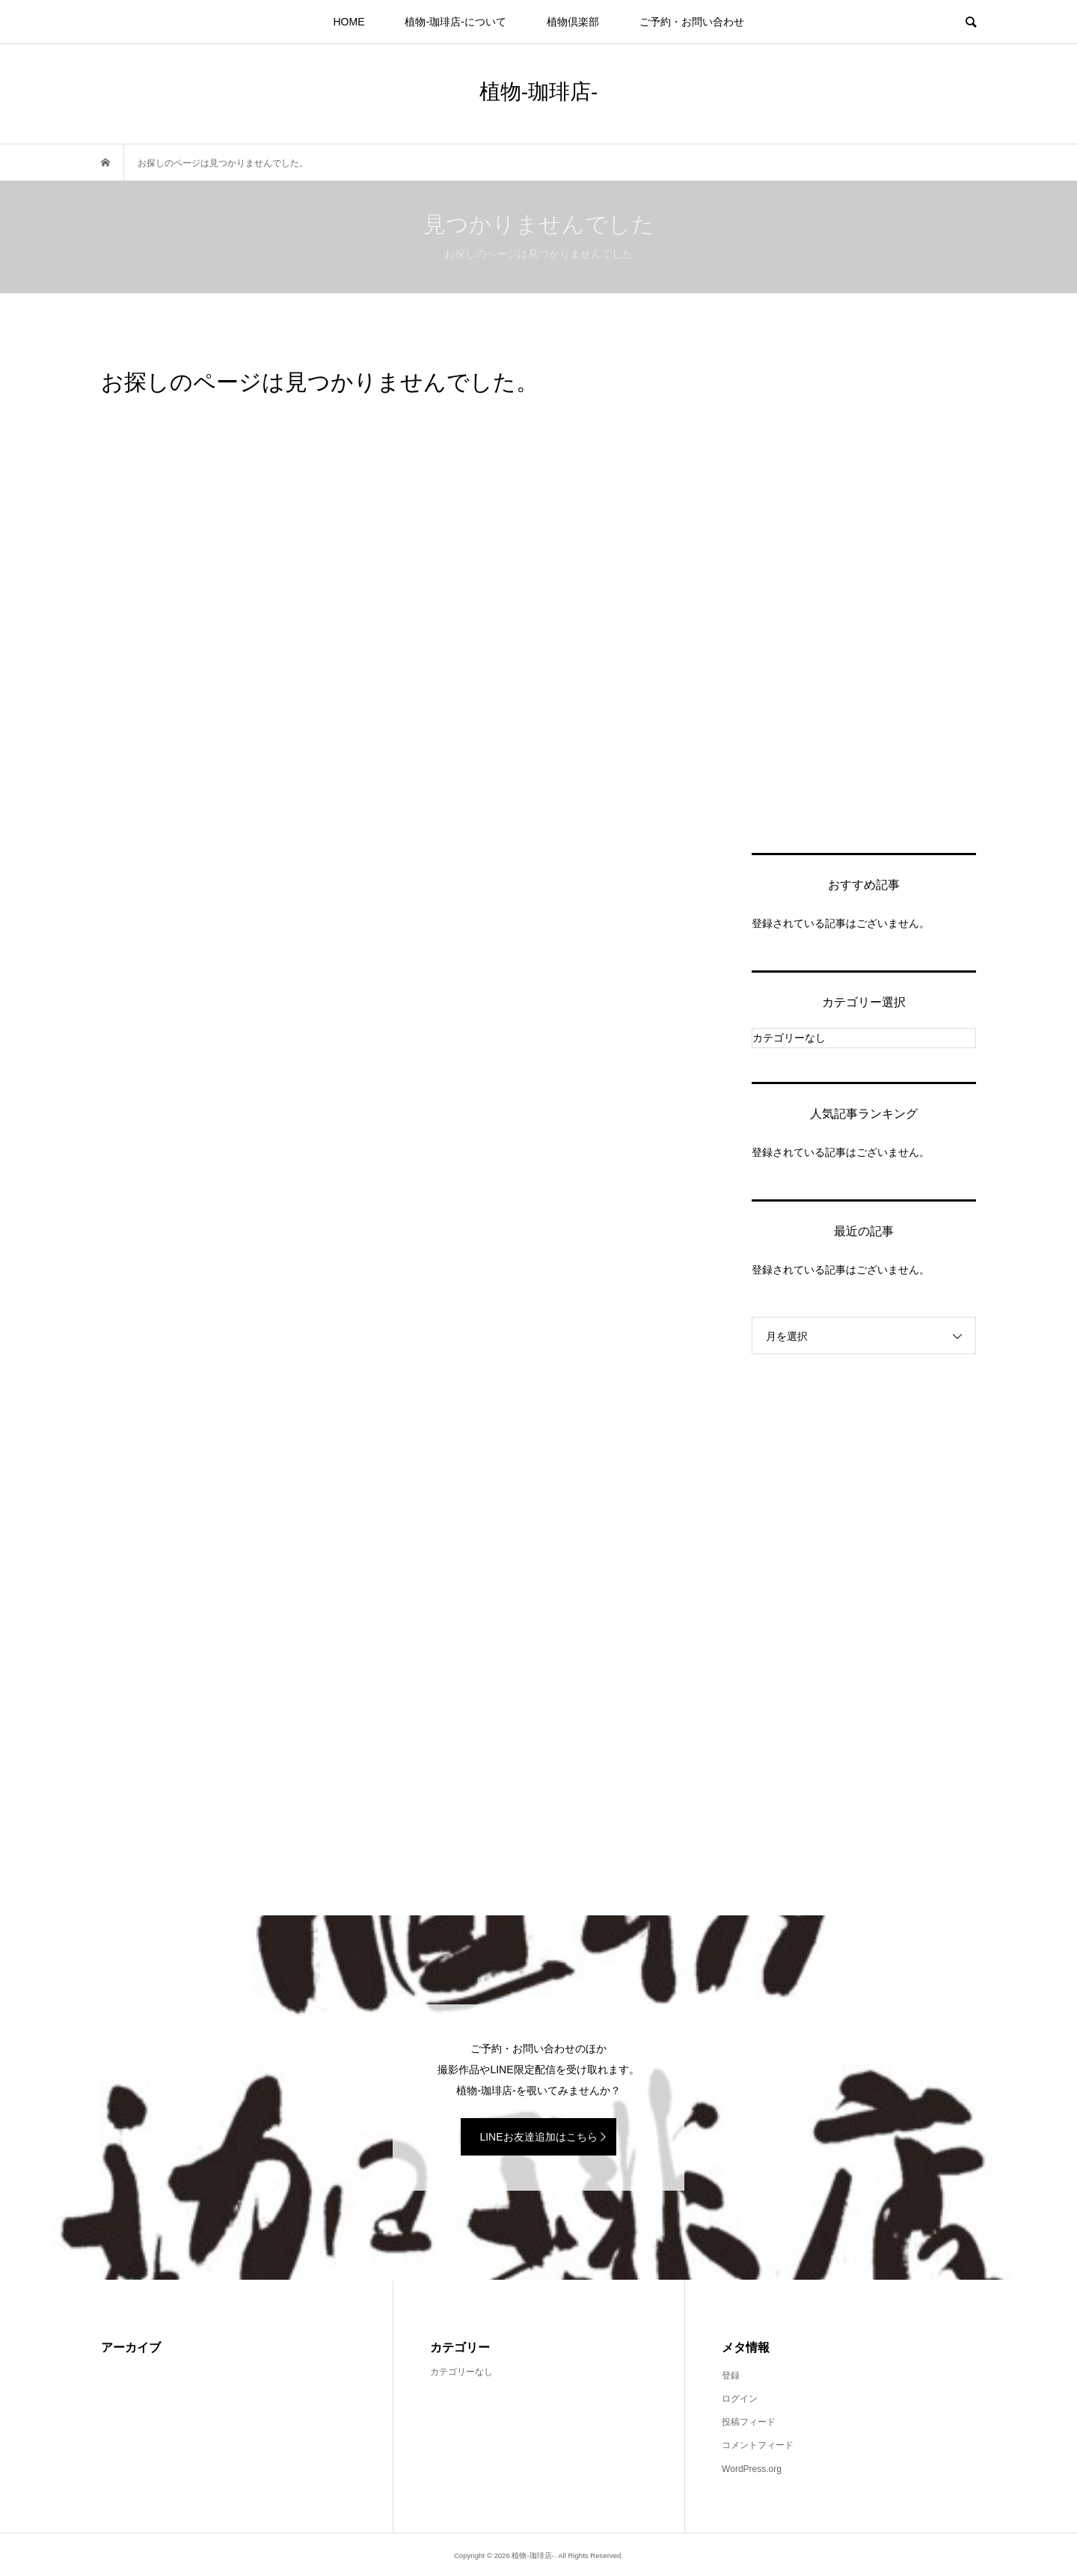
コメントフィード (758, 2445)
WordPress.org (752, 2469)
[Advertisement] (864, 591)
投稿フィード (749, 2422)
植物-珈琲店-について (455, 22)
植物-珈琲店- (538, 91)
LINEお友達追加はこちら (538, 2137)
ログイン (740, 2398)
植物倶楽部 (573, 22)
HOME (349, 22)
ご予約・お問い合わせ (691, 22)
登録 (731, 2375)
